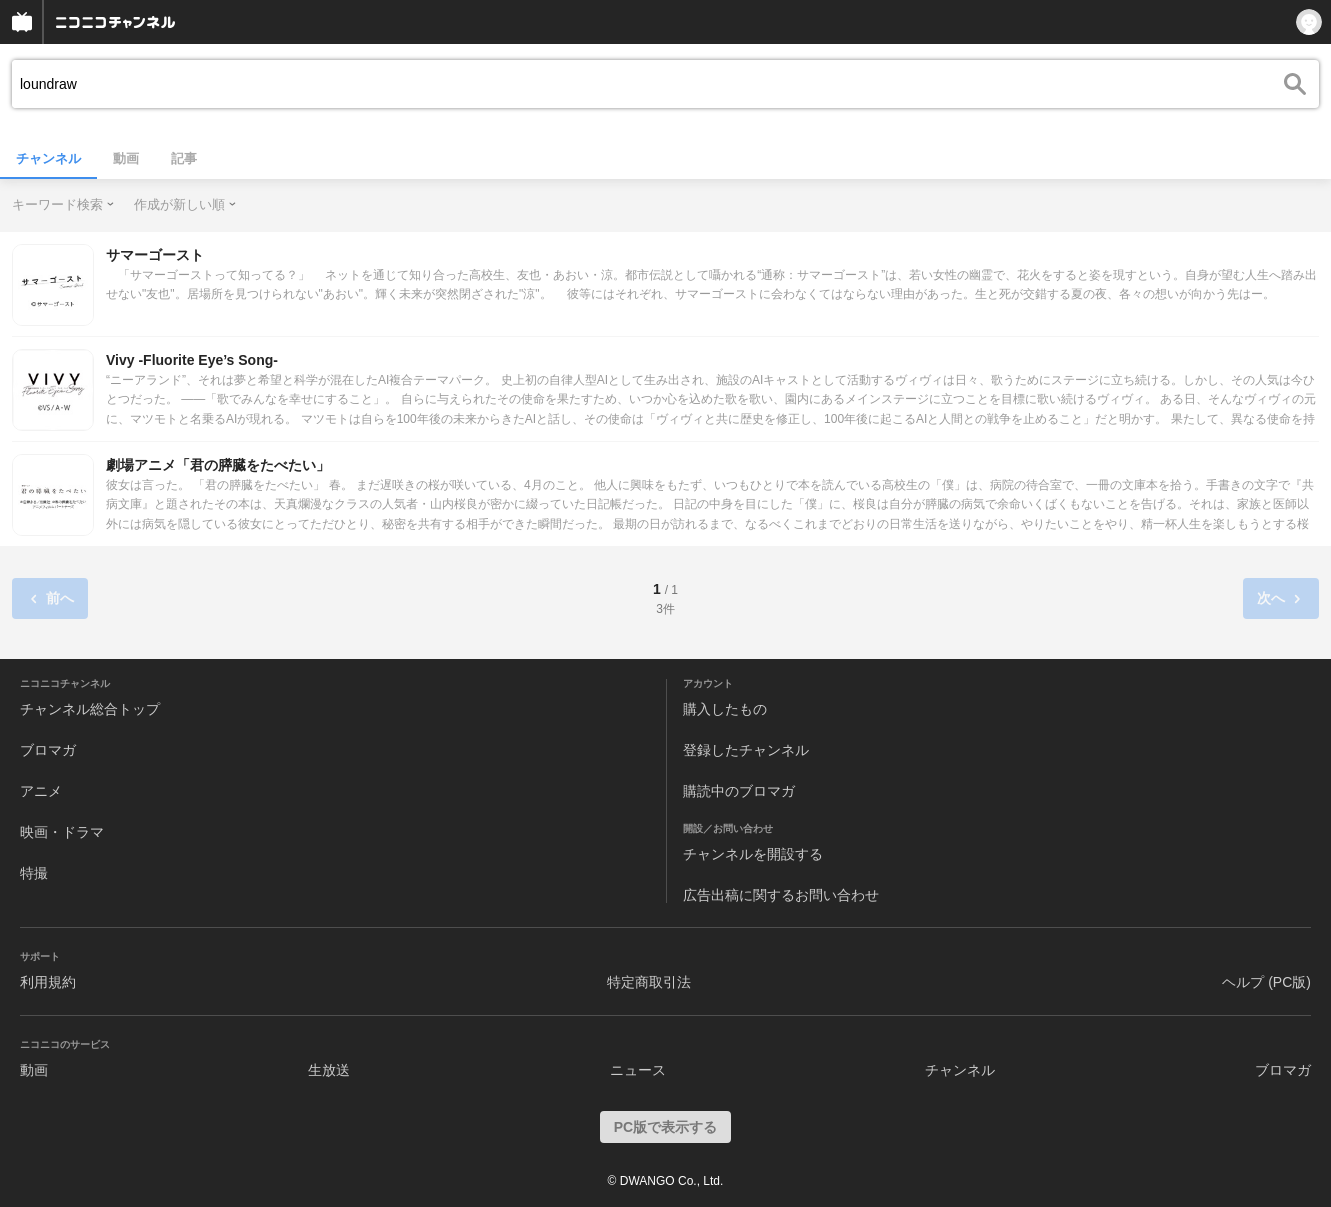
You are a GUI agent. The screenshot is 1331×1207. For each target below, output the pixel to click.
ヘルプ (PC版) (1266, 982)
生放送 (329, 1070)
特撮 (34, 873)
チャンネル (48, 158)
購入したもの (725, 709)
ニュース (638, 1070)
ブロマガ (48, 750)
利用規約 (48, 982)
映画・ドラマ (62, 832)
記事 (184, 158)
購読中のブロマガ (739, 791)
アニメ (41, 791)
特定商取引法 (649, 982)
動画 (126, 158)
